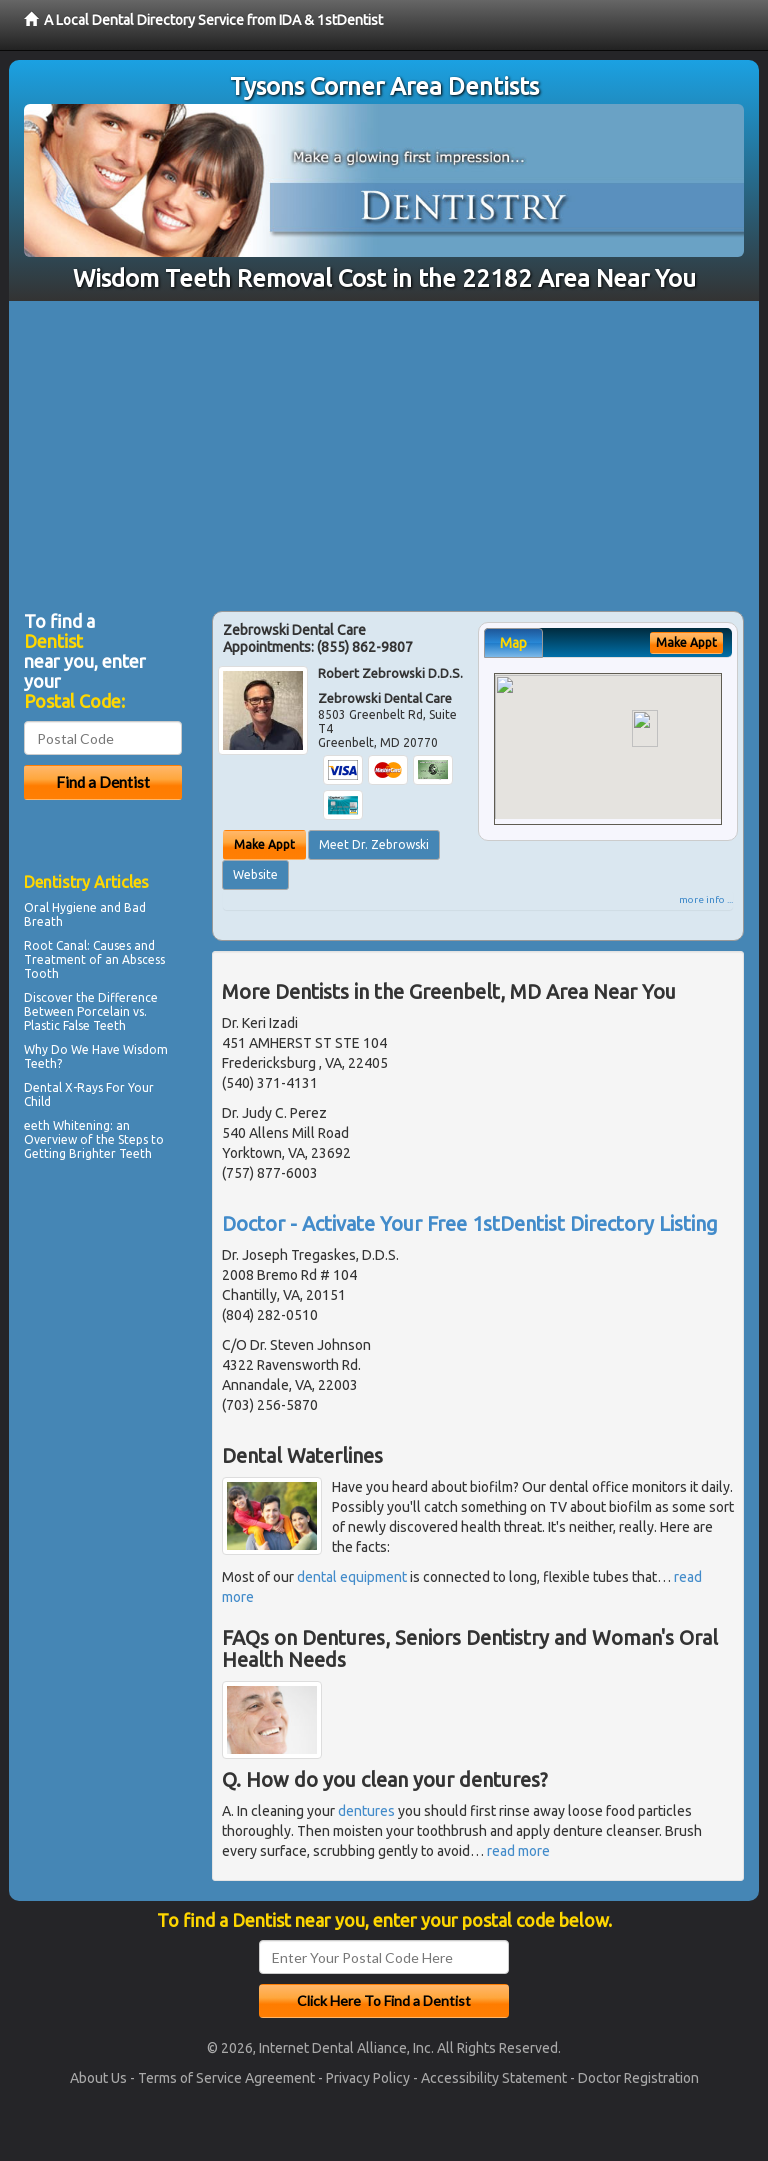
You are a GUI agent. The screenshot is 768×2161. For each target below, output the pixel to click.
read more (518, 1851)
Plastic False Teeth (75, 1025)
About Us (98, 2078)
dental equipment (352, 1577)
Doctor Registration (638, 2078)
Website (255, 874)
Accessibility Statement (494, 2078)
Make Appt (264, 844)
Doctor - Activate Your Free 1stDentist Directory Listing (470, 1223)
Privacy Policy (368, 2078)
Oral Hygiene (60, 907)
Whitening (81, 1125)
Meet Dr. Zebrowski (374, 844)
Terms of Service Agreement (226, 2078)
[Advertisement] (384, 451)
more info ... (706, 899)
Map (513, 643)
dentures (366, 1811)
